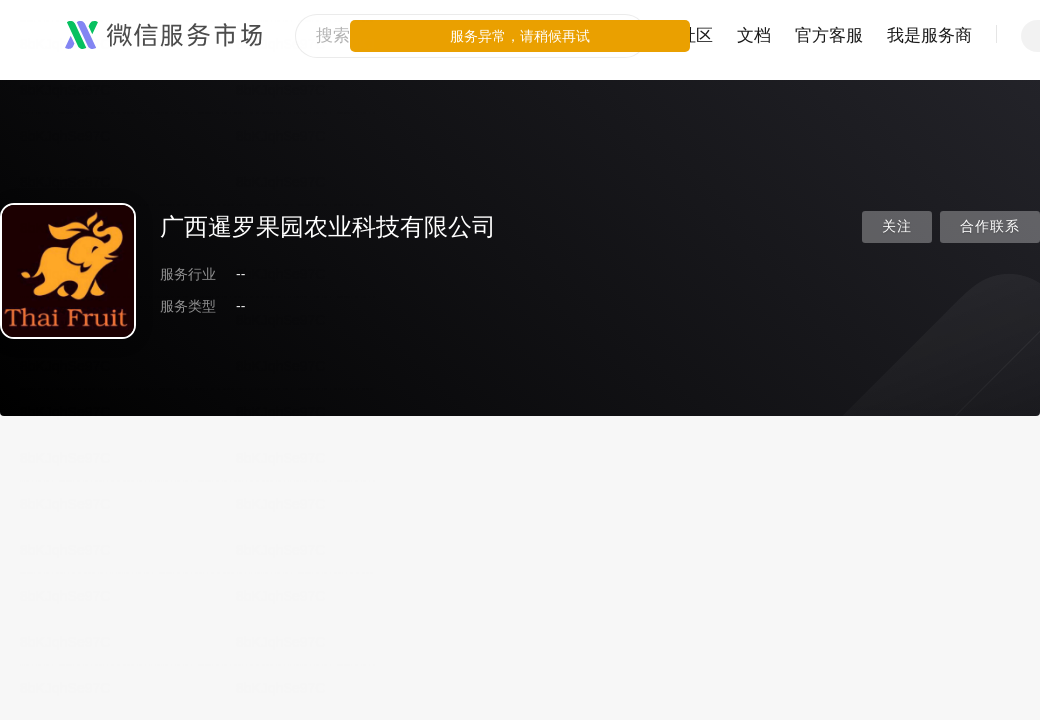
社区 (696, 35)
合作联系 (990, 226)
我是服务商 (929, 35)
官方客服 (829, 35)
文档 (754, 35)
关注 (897, 226)
